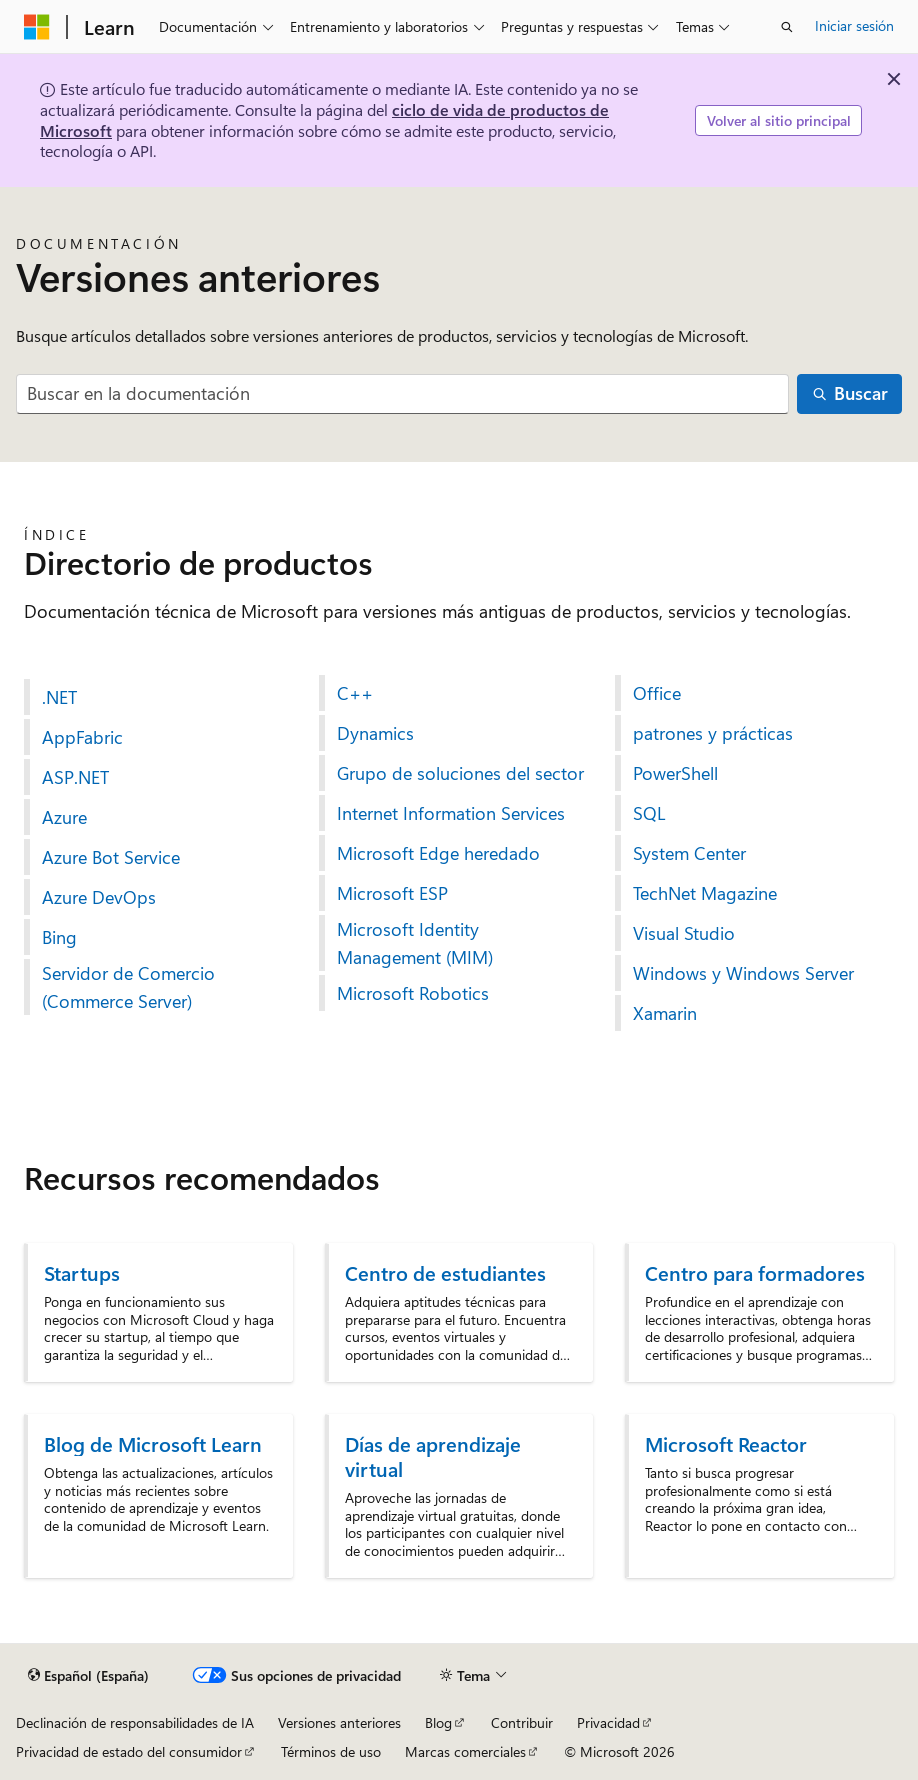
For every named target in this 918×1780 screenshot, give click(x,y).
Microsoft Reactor (726, 1443)
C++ (355, 693)
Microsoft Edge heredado (438, 853)
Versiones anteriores (339, 1722)
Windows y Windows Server (743, 973)
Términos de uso (331, 1751)
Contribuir (522, 1722)
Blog (438, 1722)
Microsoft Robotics (413, 993)
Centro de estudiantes (445, 1272)
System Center (689, 853)
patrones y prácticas (713, 733)
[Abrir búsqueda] (787, 27)
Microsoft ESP (392, 893)
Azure (64, 817)
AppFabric (82, 737)
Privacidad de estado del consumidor (129, 1751)
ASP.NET (75, 777)
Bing (59, 937)
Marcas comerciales (465, 1751)
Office (657, 693)
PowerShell (675, 773)
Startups (82, 1272)
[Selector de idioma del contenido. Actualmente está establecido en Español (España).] (88, 1676)
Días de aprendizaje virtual (433, 1456)
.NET (59, 697)
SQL (649, 813)
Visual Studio (684, 933)
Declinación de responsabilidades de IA (135, 1722)
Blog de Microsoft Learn (153, 1443)
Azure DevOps (99, 897)
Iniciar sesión (854, 25)
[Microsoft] (37, 27)
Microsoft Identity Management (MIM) (415, 943)
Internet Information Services (451, 813)
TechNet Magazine (705, 893)
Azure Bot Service (111, 857)
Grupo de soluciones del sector (460, 773)
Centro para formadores (755, 1272)
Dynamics (375, 733)
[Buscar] (849, 394)
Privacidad (608, 1722)
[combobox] (402, 394)
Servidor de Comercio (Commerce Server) (128, 987)
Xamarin (665, 1013)
